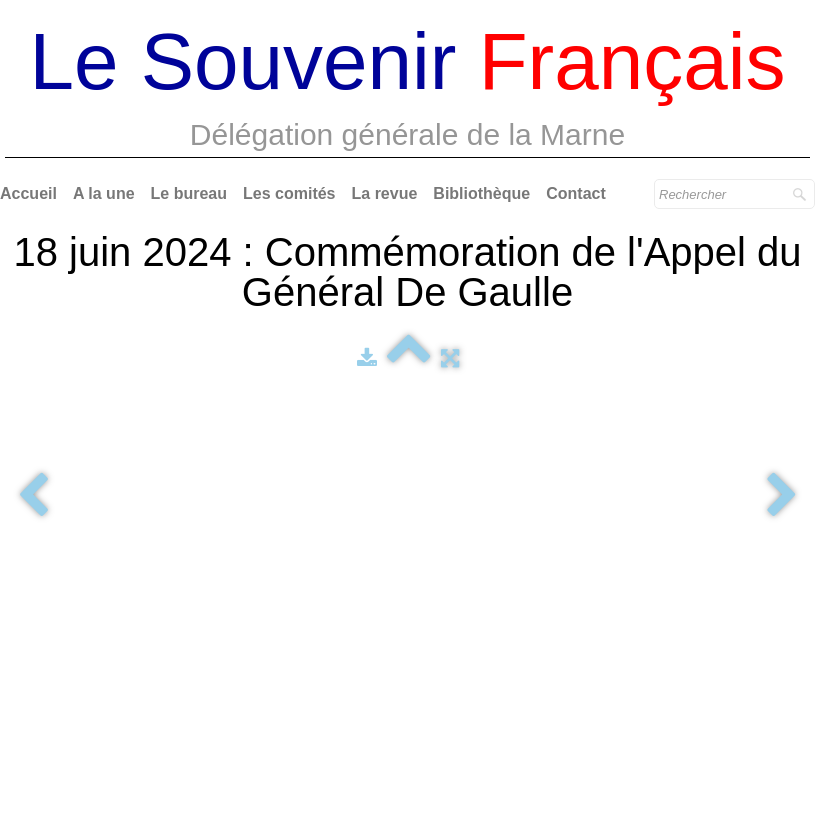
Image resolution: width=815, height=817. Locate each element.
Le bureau (189, 193)
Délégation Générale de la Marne (128, 677)
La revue (385, 193)
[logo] (408, 90)
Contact (576, 193)
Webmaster (407, 640)
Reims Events (740, 613)
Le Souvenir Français (717, 653)
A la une (104, 193)
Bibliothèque (481, 193)
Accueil (28, 193)
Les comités (289, 193)
